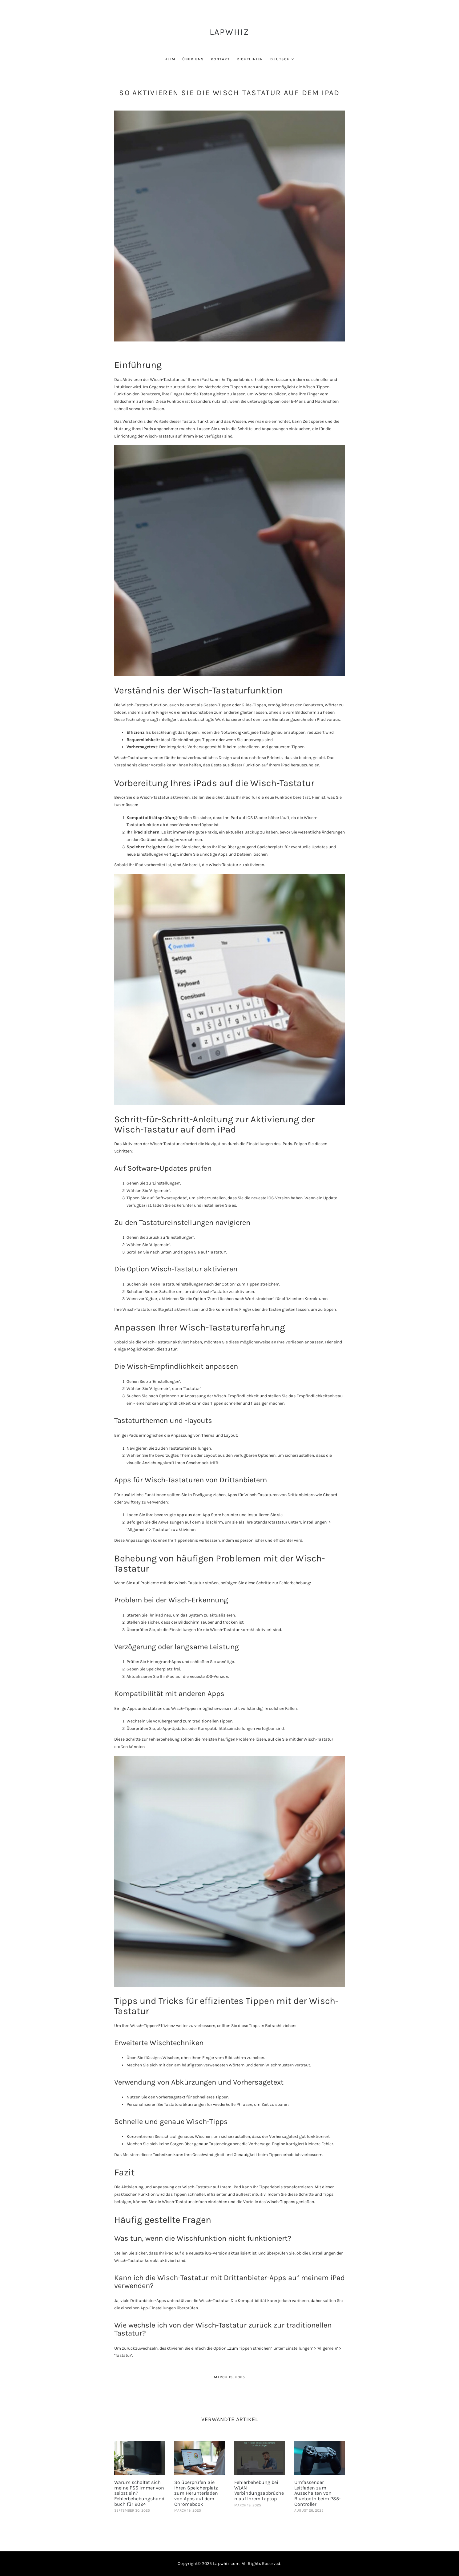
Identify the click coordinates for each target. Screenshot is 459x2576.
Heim (169, 59)
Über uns (192, 59)
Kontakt (220, 59)
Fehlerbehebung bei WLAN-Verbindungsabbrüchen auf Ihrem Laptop (259, 2490)
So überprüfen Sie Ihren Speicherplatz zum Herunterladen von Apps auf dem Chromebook (196, 2493)
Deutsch (280, 59)
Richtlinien (250, 59)
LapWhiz (230, 32)
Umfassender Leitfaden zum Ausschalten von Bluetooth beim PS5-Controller (317, 2493)
